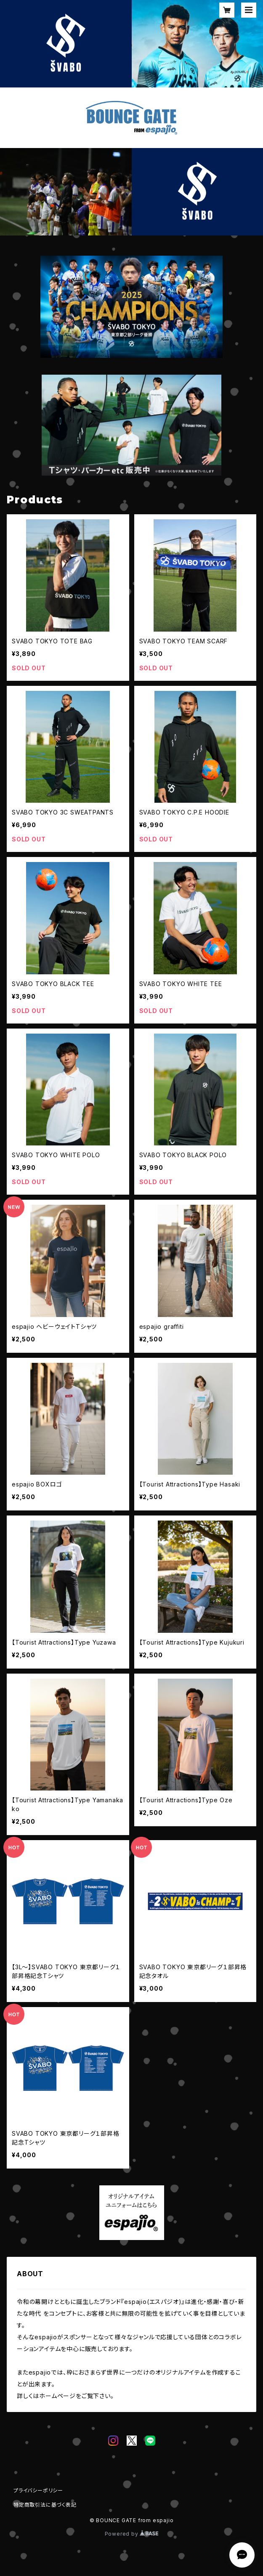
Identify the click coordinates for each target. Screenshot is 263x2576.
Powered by (132, 2534)
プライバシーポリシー (38, 2490)
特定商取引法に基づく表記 (45, 2505)
